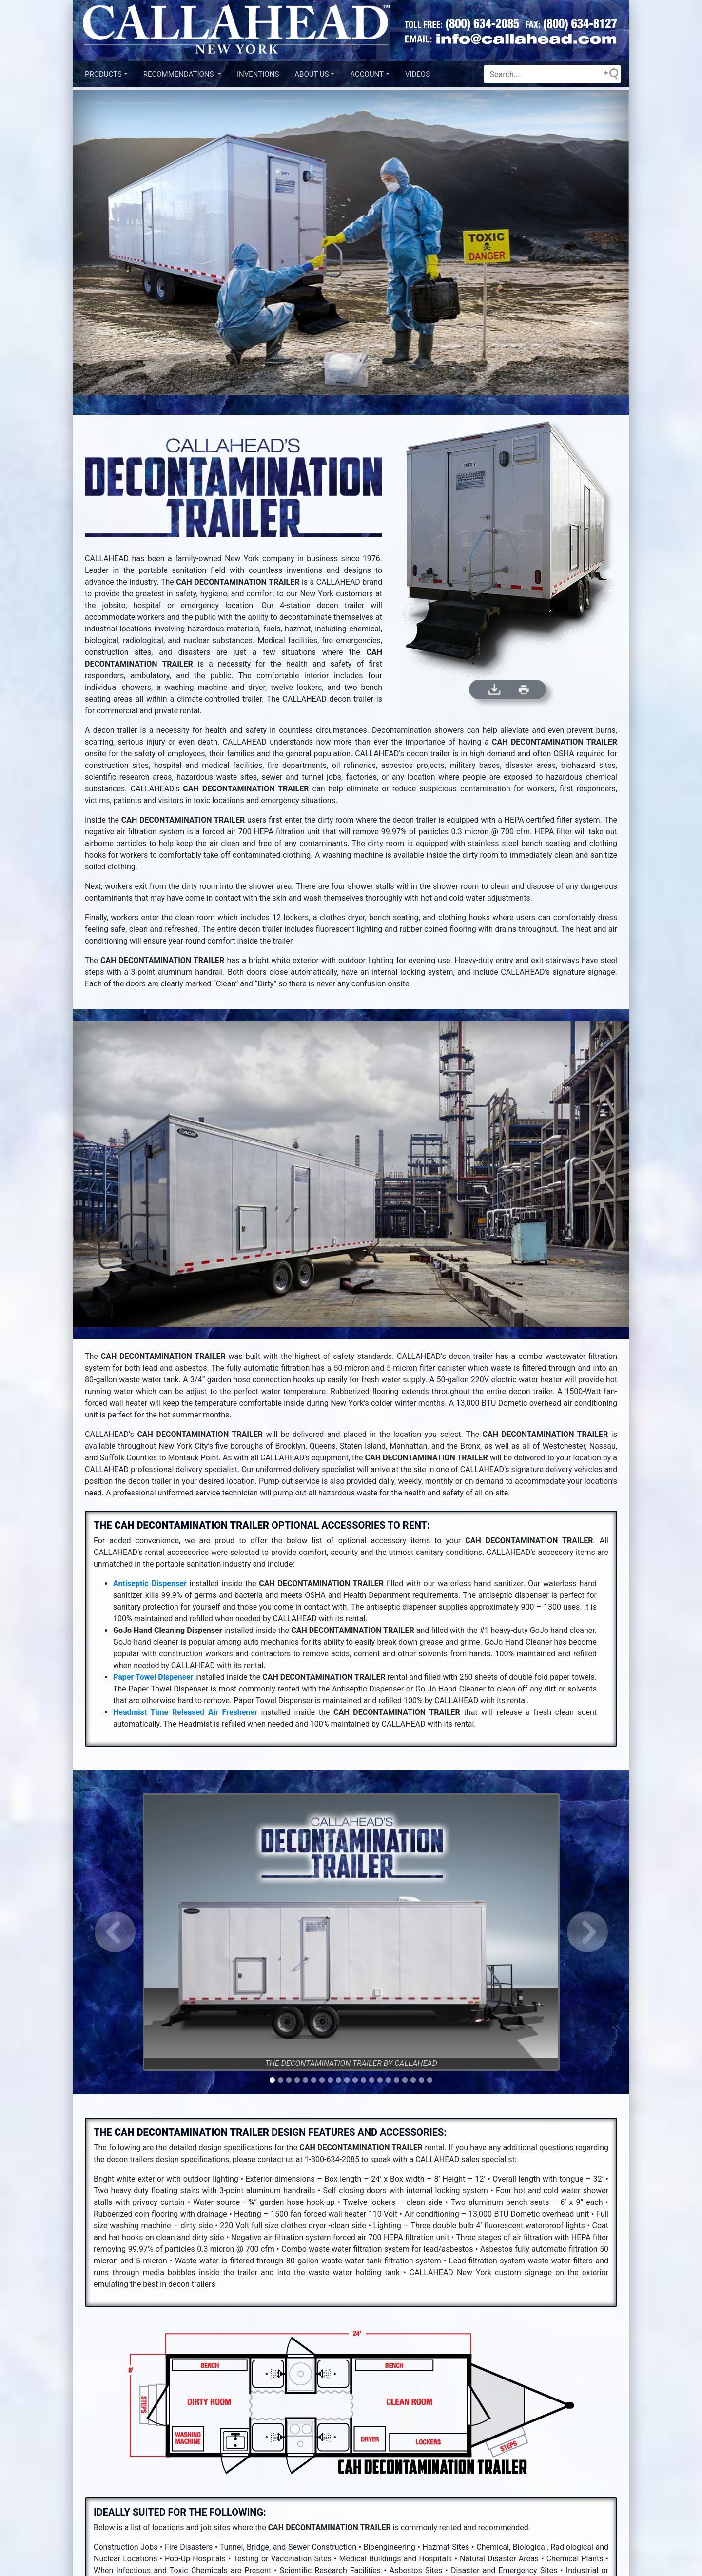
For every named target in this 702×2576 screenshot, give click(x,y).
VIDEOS (417, 74)
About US (311, 74)
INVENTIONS (258, 74)
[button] (114, 1932)
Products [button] (103, 74)
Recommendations (179, 74)
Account (367, 74)
